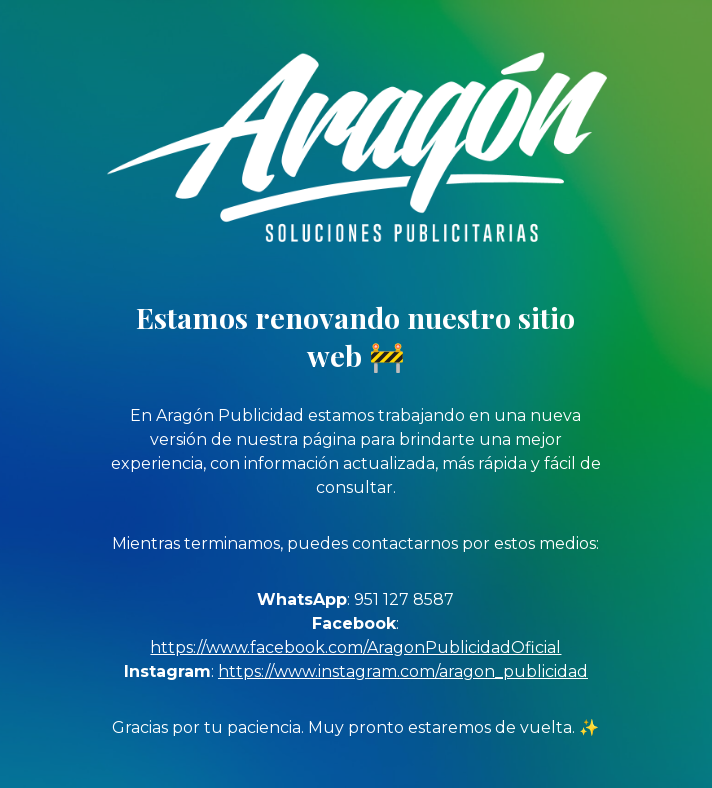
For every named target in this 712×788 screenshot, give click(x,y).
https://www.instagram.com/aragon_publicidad (403, 671)
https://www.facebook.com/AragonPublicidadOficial (355, 647)
